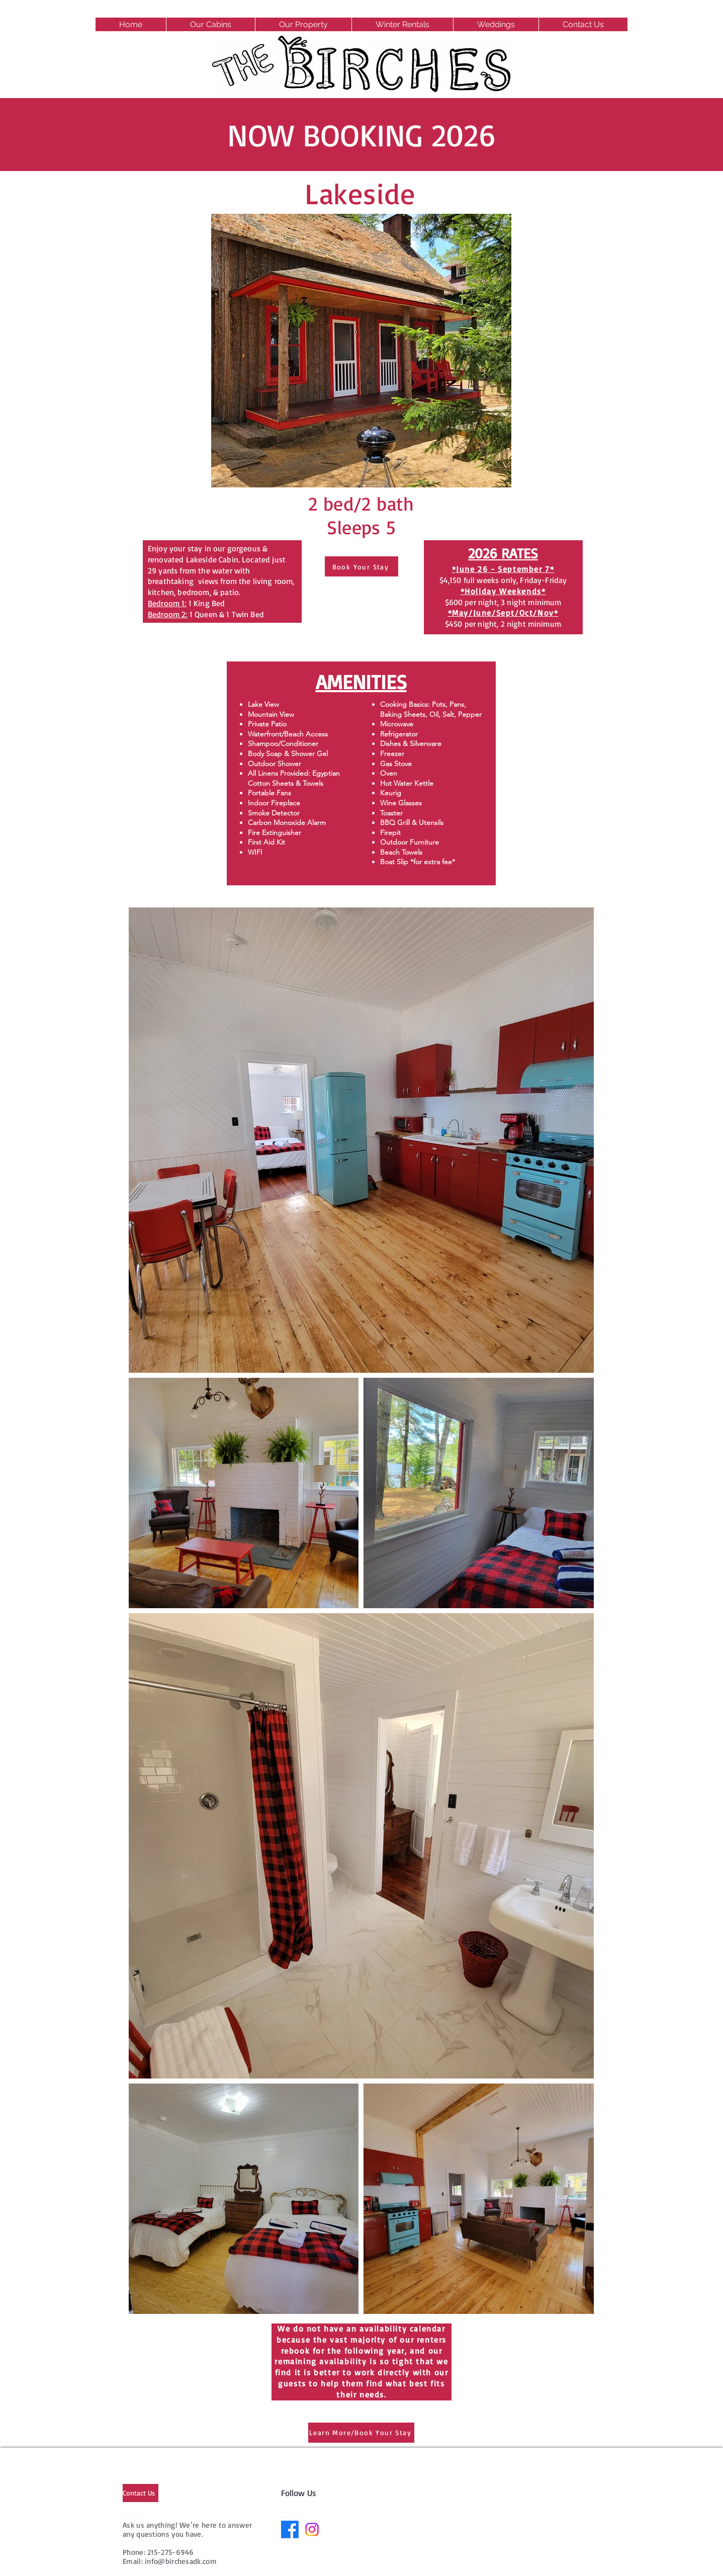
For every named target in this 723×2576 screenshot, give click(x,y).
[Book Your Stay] (361, 566)
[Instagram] (312, 2529)
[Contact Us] (140, 2493)
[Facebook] (290, 2529)
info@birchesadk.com (181, 2561)
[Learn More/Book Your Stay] (361, 2433)
